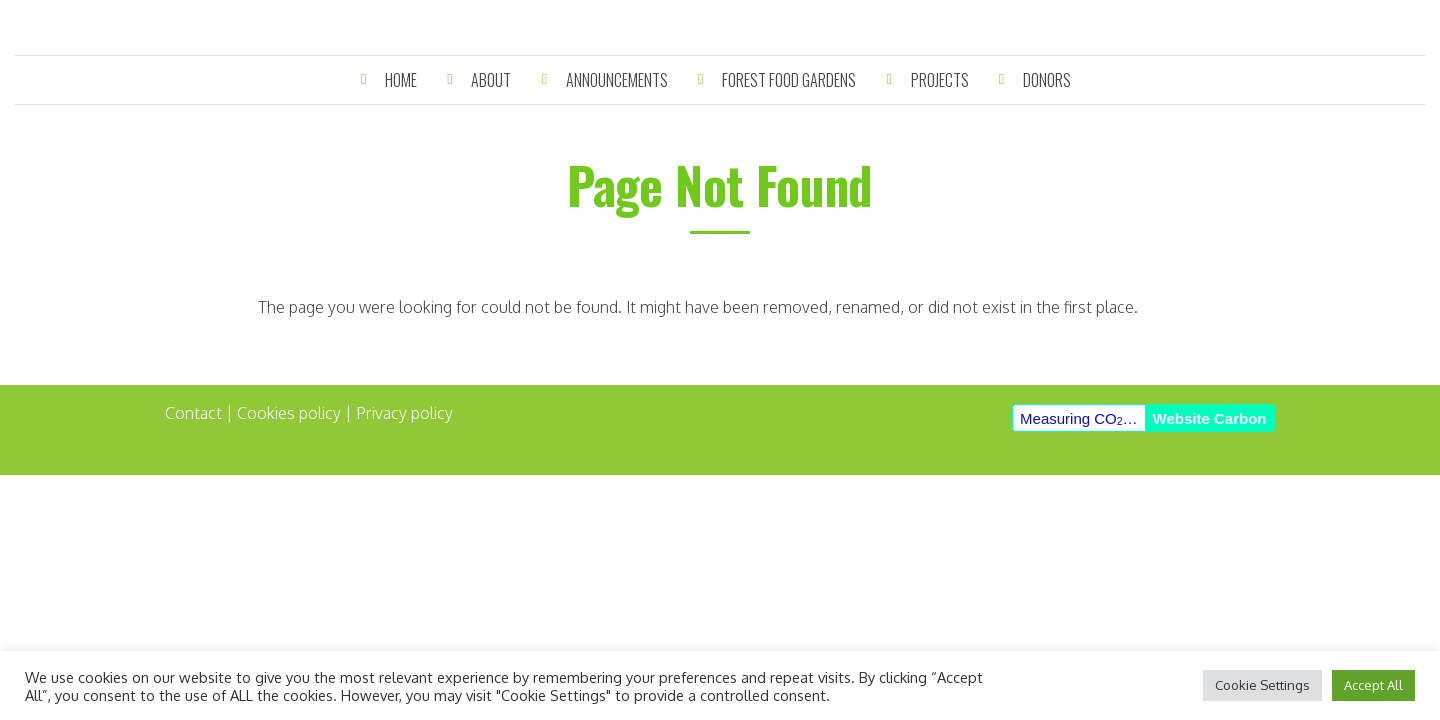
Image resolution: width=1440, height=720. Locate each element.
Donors (1047, 80)
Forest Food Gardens (789, 80)
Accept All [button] (1373, 685)
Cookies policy (289, 413)
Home (401, 80)
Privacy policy (404, 413)
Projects (940, 80)
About (491, 80)
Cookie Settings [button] (1262, 685)
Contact (193, 413)
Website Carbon (1210, 418)
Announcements (617, 80)
